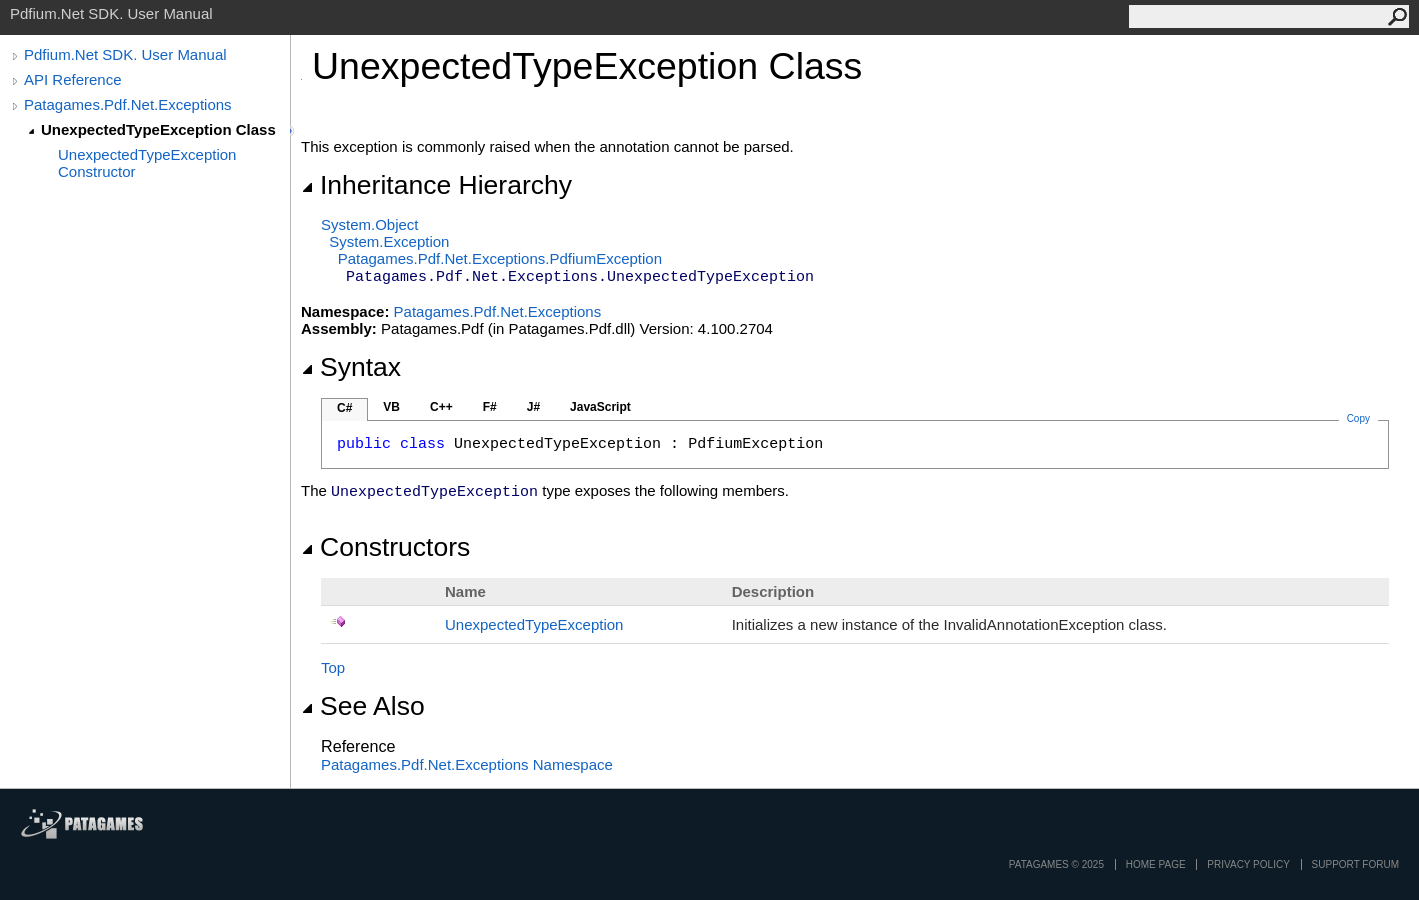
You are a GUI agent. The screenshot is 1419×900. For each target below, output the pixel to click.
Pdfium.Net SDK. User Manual (125, 54)
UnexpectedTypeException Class (158, 129)
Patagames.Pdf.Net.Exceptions (128, 104)
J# (533, 407)
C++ (441, 407)
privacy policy (1248, 864)
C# (344, 408)
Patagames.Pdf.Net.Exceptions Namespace (467, 764)
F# (490, 407)
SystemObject (370, 224)
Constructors (385, 547)
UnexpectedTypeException (534, 624)
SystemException (389, 241)
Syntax (351, 367)
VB (391, 407)
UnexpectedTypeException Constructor (147, 163)
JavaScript (600, 407)
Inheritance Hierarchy (436, 185)
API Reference (73, 79)
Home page (1156, 864)
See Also (363, 706)
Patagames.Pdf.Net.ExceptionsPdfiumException (500, 258)
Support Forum (1355, 864)
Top (333, 667)
